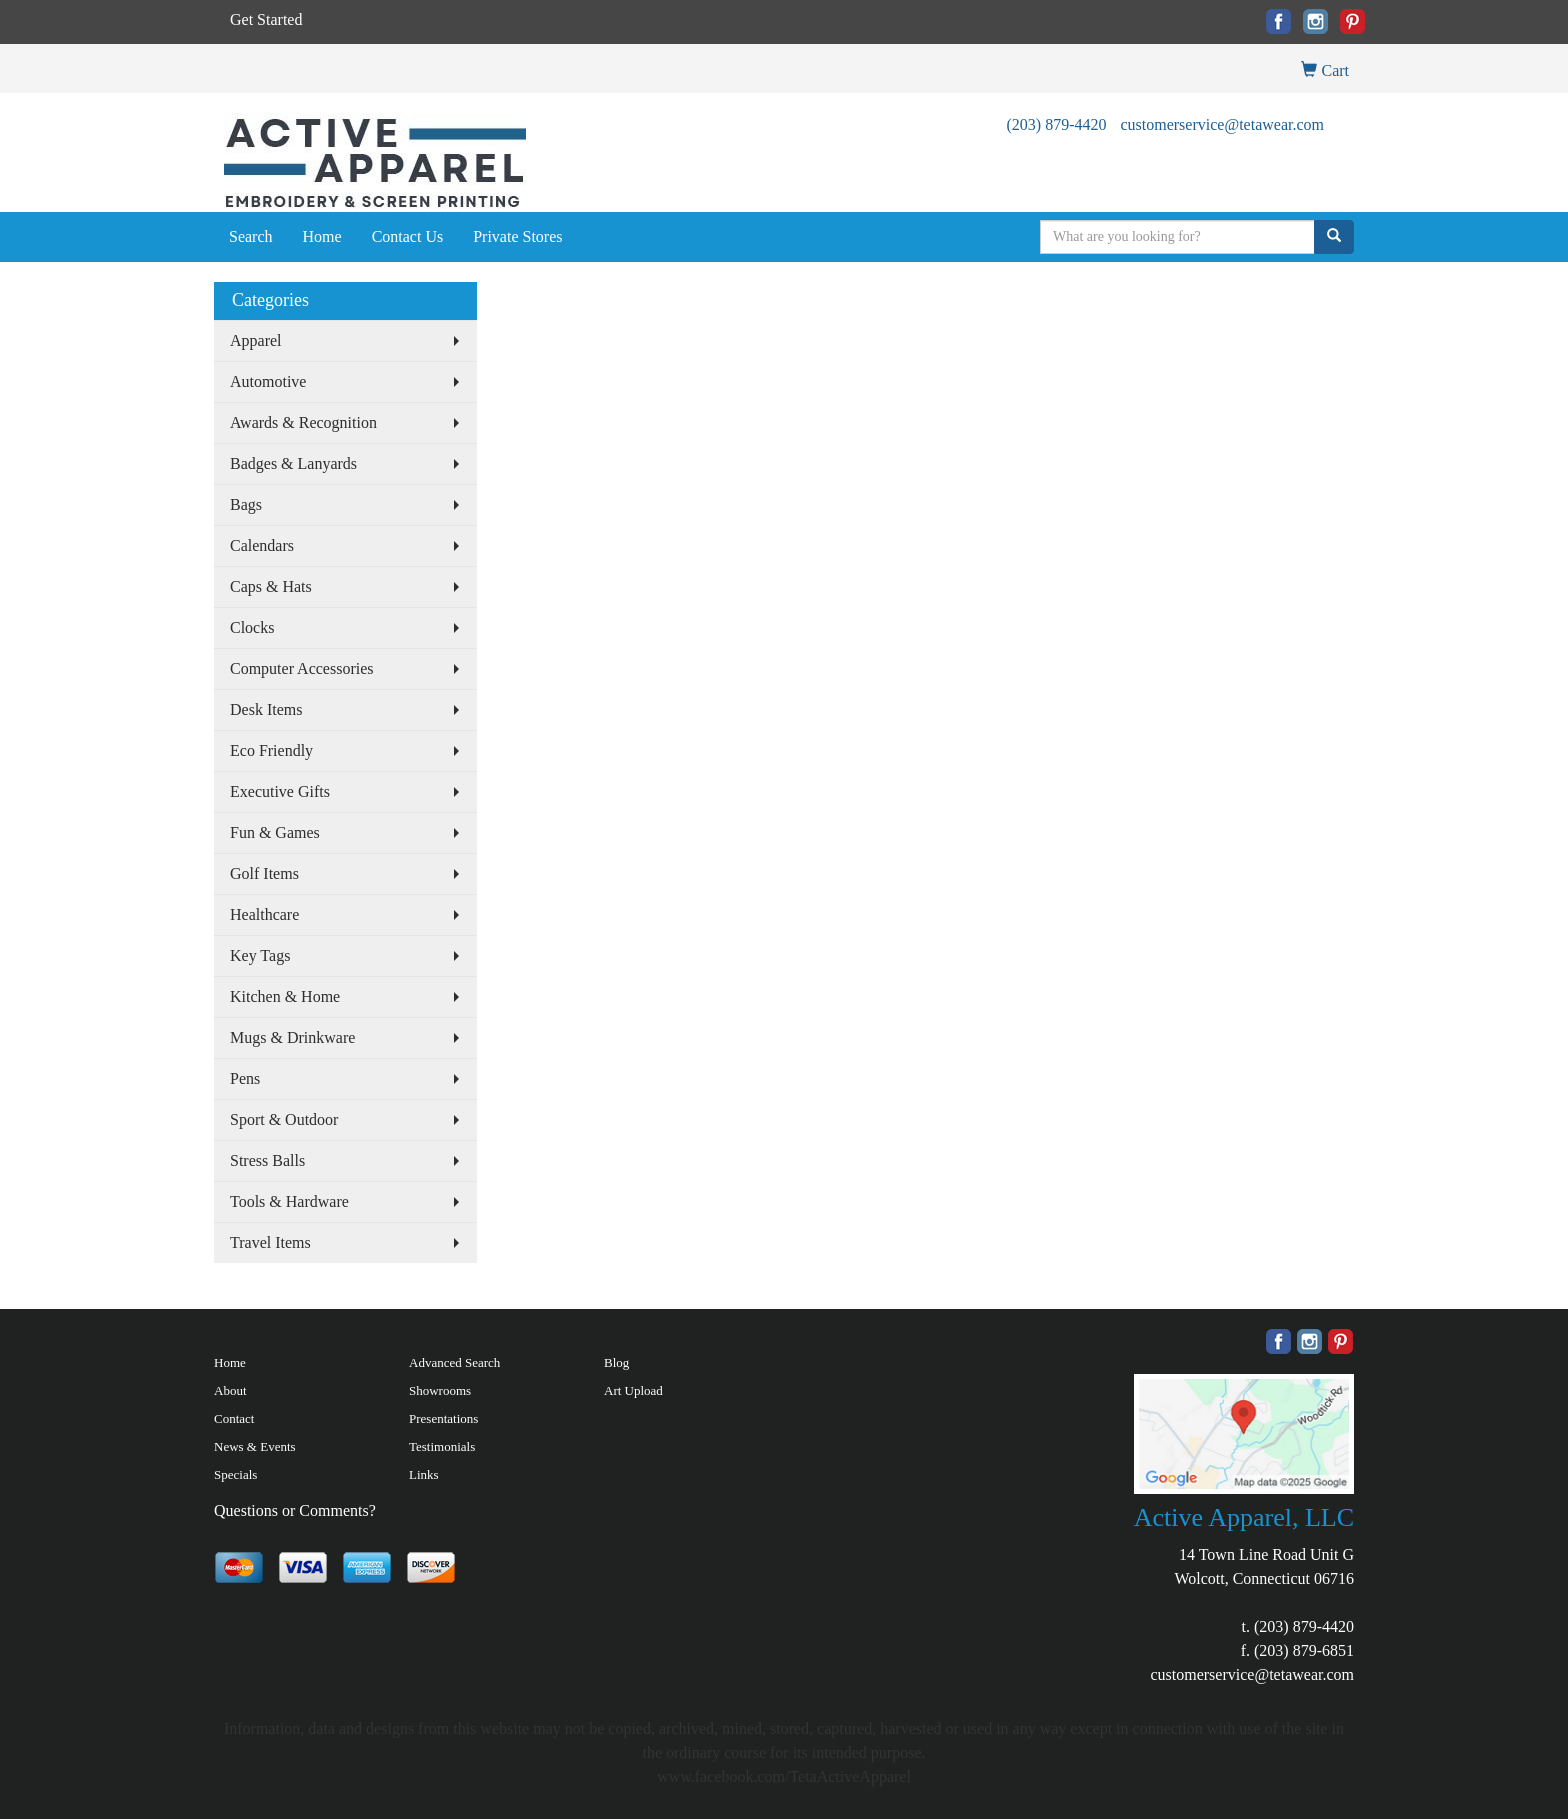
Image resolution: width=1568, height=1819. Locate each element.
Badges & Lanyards (293, 463)
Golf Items (264, 873)
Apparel (256, 340)
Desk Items (266, 709)
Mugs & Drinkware (292, 1037)
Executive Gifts (280, 791)
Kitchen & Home (285, 996)
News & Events (255, 1446)
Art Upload (633, 1390)
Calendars (262, 545)
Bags (246, 504)
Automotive (268, 381)
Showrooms (440, 1390)
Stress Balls (267, 1160)
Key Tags (260, 955)
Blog (616, 1362)
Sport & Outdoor (284, 1119)
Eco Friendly (271, 750)
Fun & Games (275, 832)
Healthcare (264, 914)
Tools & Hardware (289, 1201)
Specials (235, 1474)
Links (424, 1474)
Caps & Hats (271, 586)
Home (322, 236)
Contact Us (408, 236)
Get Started (266, 19)
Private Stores (517, 236)
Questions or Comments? (295, 1510)
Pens (245, 1078)
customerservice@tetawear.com (1222, 124)
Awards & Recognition (303, 422)
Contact (234, 1418)
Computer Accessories (302, 668)
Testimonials (442, 1446)
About (230, 1390)
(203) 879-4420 (1056, 124)
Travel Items (270, 1242)
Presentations (443, 1418)
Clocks (252, 627)
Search (251, 236)
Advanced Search (454, 1362)
